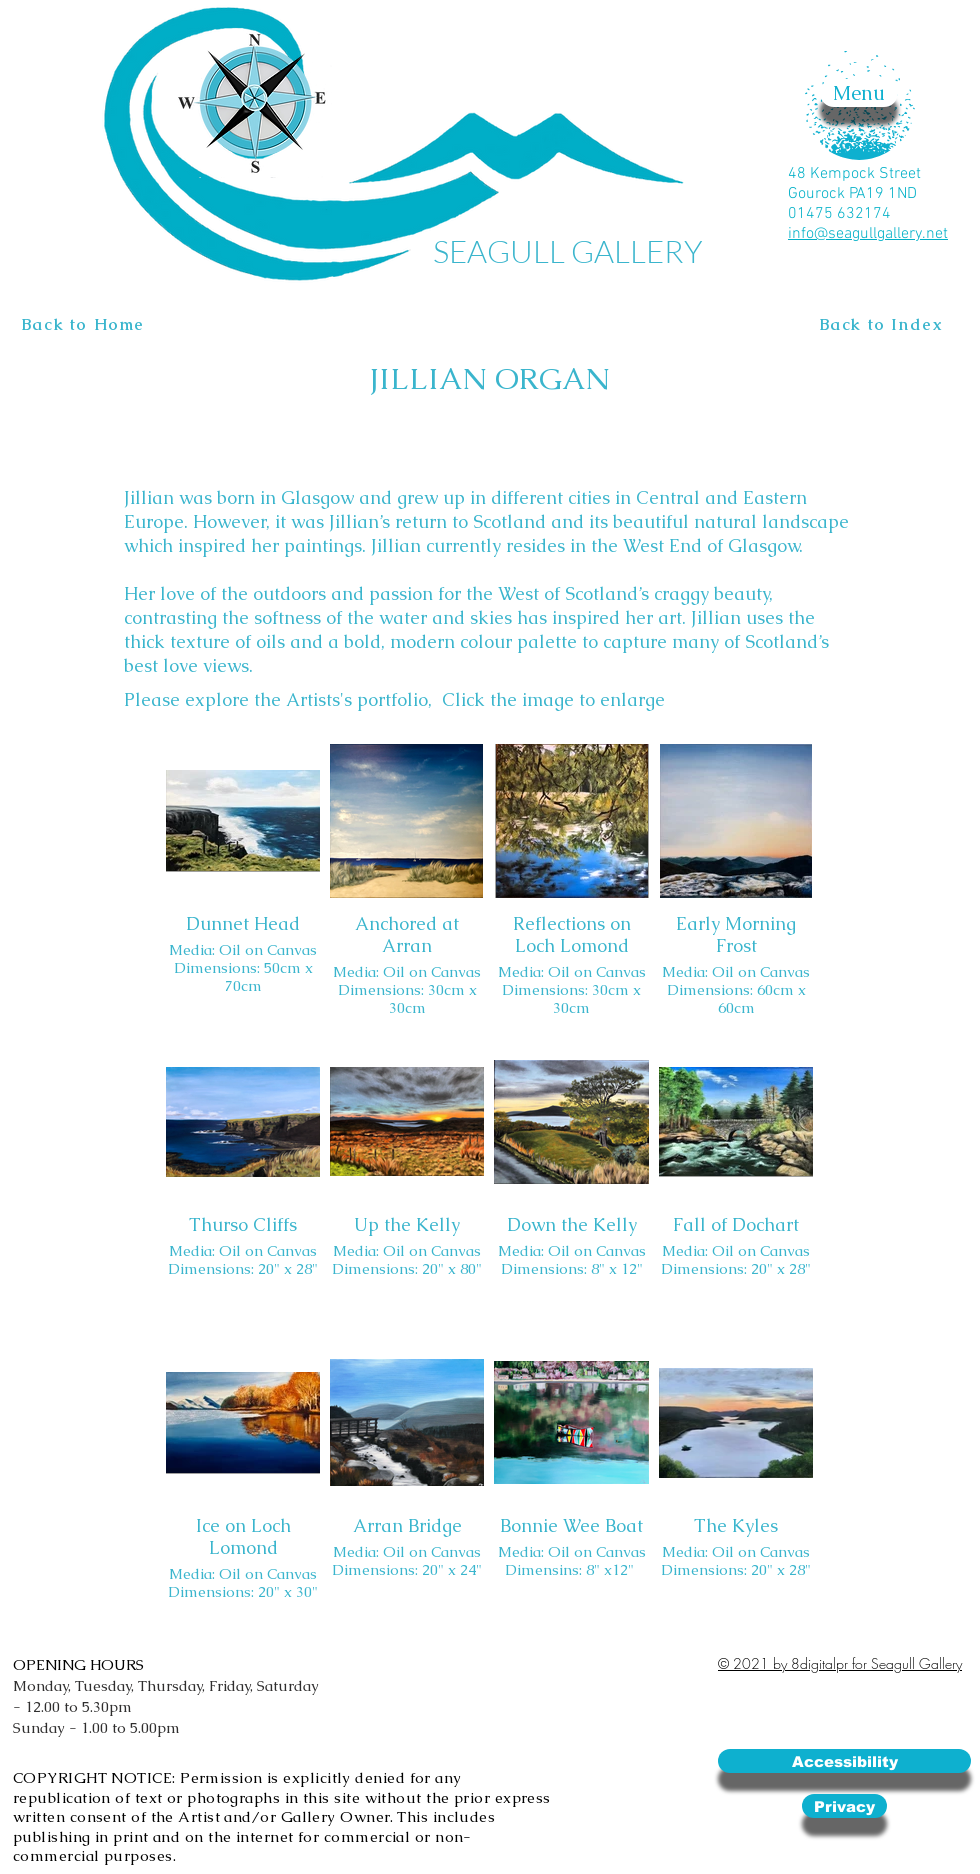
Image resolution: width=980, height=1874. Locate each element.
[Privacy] (844, 1806)
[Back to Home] (85, 324)
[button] (859, 93)
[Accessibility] (844, 1761)
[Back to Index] (883, 324)
